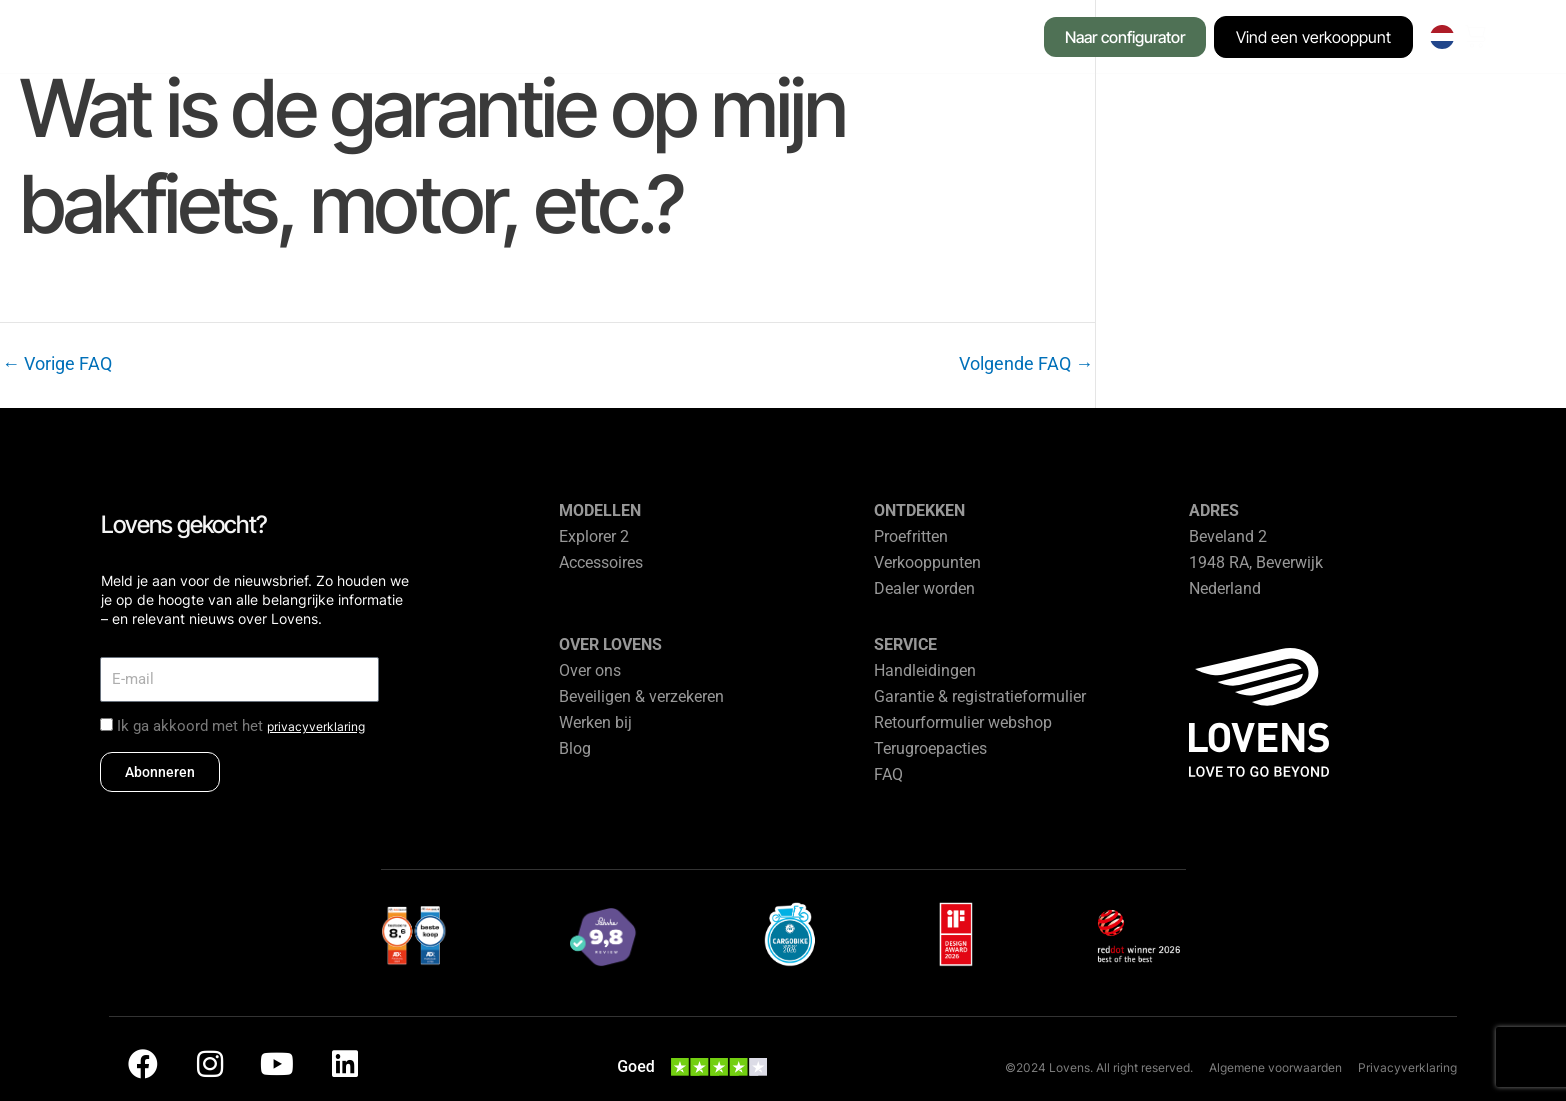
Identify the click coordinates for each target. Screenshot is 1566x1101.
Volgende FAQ (1026, 364)
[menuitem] (1442, 37)
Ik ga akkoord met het (241, 726)
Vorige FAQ (57, 364)
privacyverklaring (316, 726)
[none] (1442, 37)
